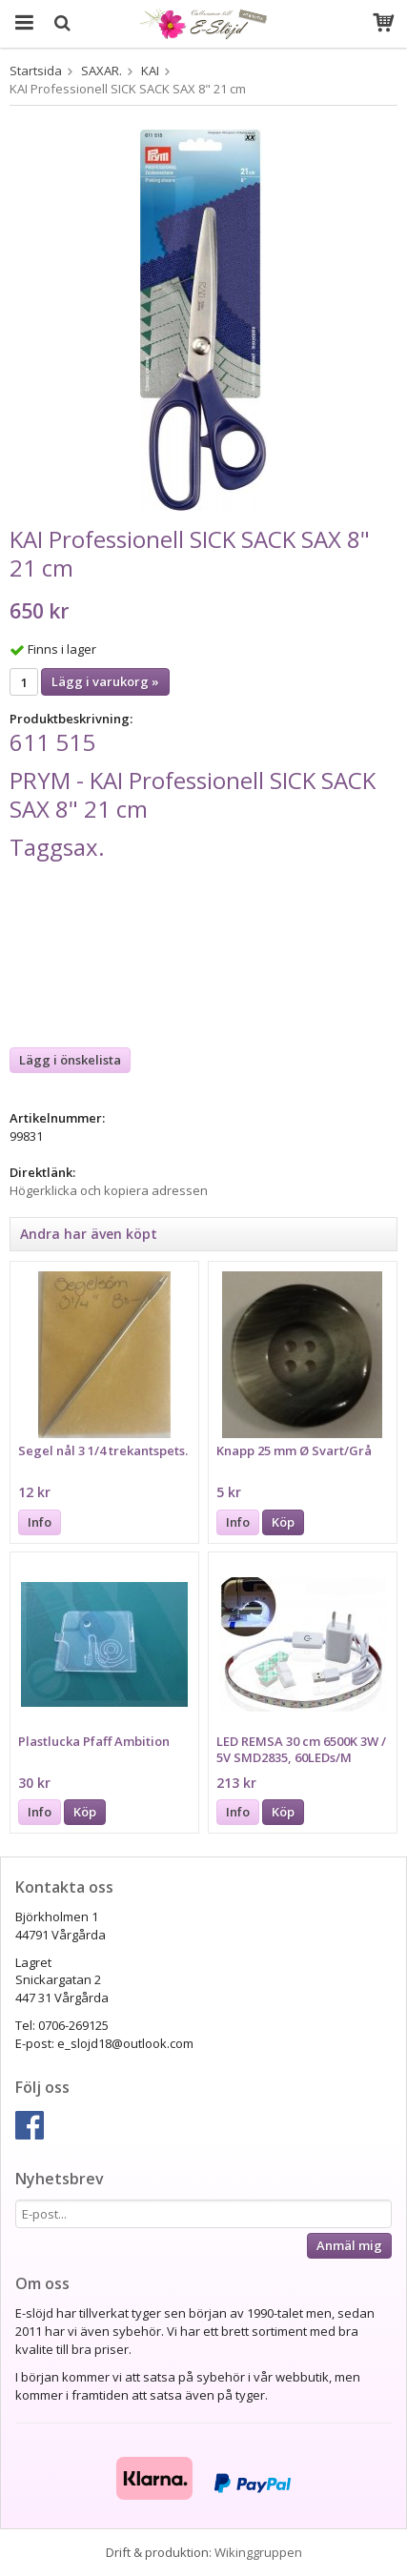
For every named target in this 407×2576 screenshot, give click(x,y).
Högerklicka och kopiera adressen (109, 1190)
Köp (283, 1522)
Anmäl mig (349, 2245)
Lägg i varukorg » (105, 681)
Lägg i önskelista (70, 1059)
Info (39, 1522)
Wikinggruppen (258, 2552)
